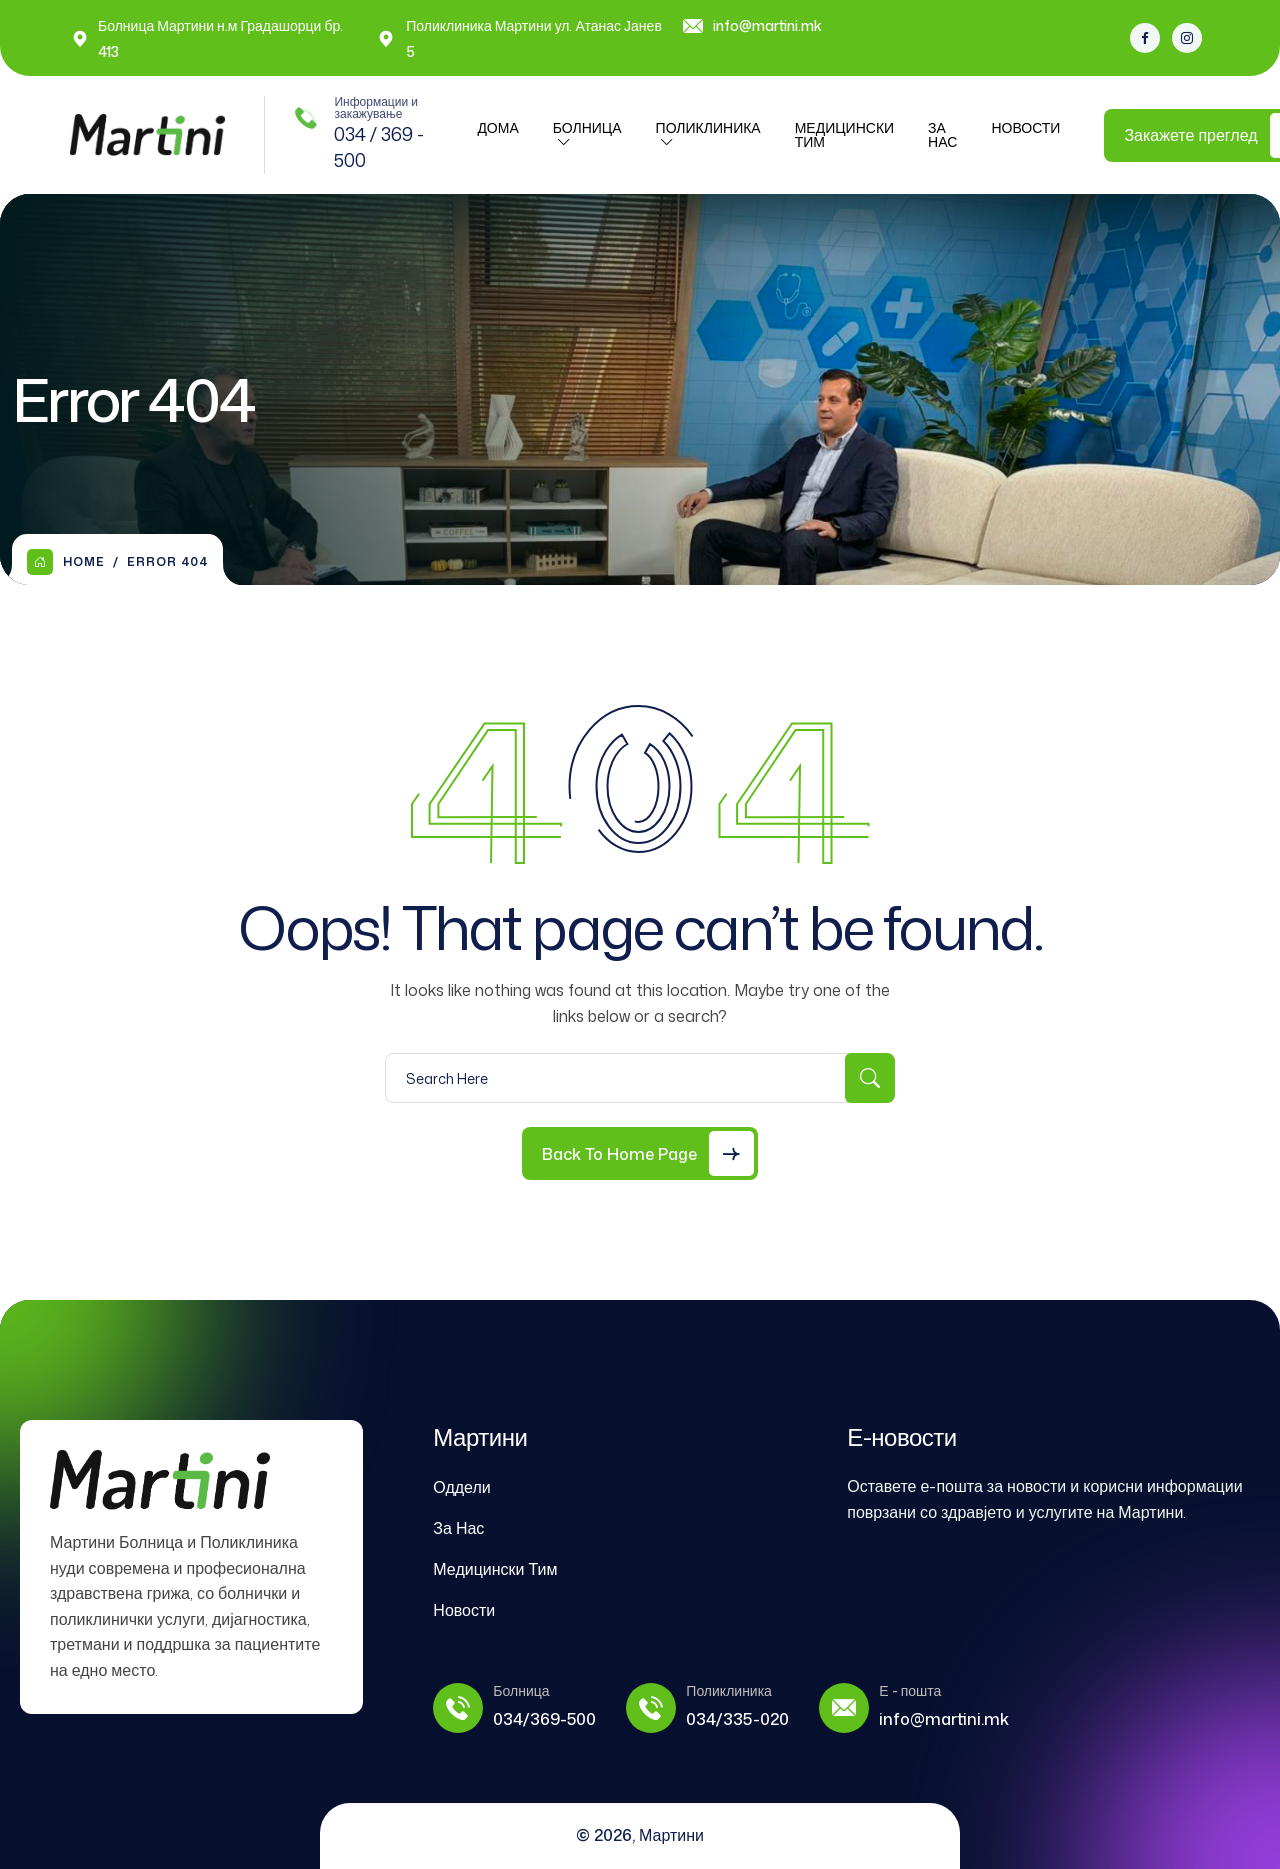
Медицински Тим (844, 134)
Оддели (461, 1487)
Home (66, 562)
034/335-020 (737, 1719)
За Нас (942, 134)
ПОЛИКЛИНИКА (708, 127)
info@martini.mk (767, 25)
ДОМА (497, 127)
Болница (587, 127)
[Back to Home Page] (640, 1153)
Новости (1025, 127)
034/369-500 (544, 1719)
